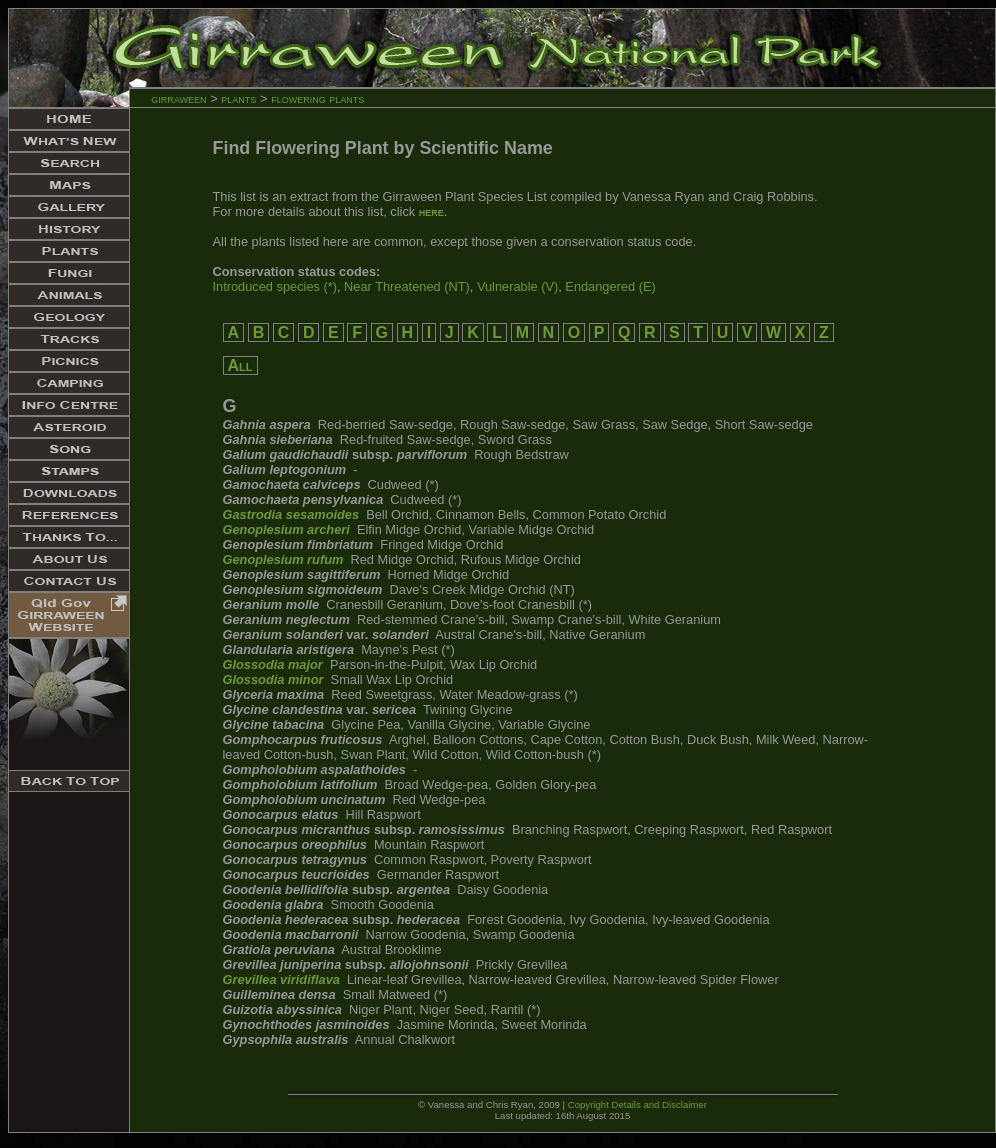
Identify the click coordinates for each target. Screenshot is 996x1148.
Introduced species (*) (275, 286)
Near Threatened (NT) (407, 286)
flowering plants (317, 98)
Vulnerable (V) (517, 286)
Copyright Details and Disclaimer (637, 1104)
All (240, 365)
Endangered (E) (610, 286)
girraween (178, 98)
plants (238, 98)
